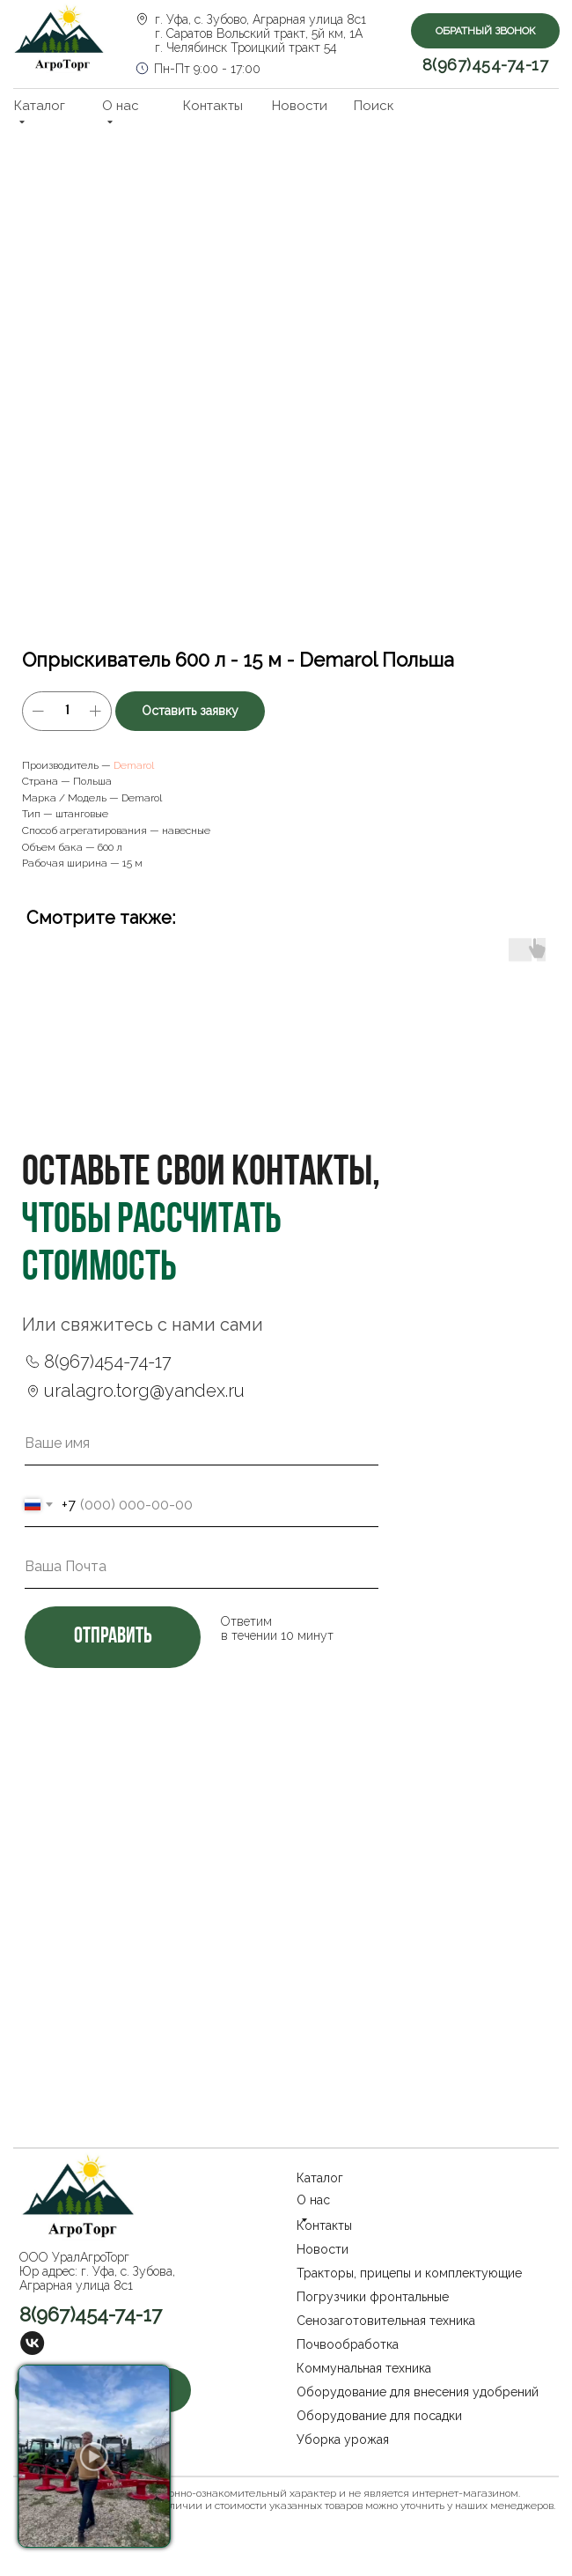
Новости (299, 106)
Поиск (374, 106)
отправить (112, 1637)
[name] (201, 1443)
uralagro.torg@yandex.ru (144, 1390)
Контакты (213, 106)
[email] (201, 1567)
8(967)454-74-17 (485, 64)
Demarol (134, 765)
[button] (485, 30)
